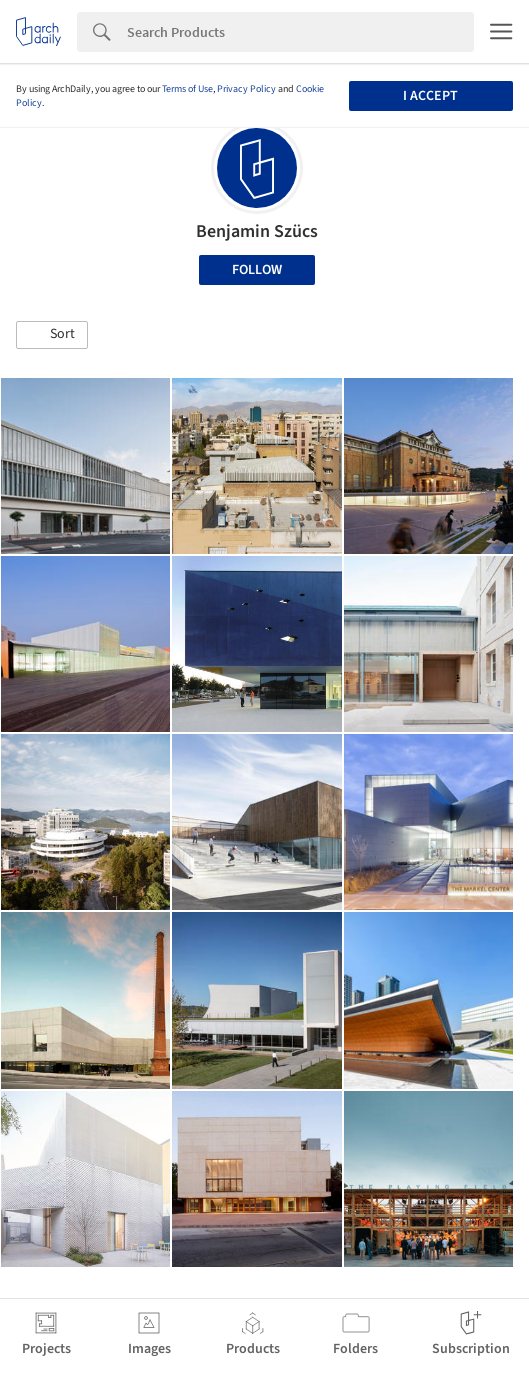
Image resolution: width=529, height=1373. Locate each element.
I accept (430, 96)
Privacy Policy (246, 89)
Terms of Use (187, 89)
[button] (52, 335)
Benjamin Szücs (257, 231)
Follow (257, 270)
